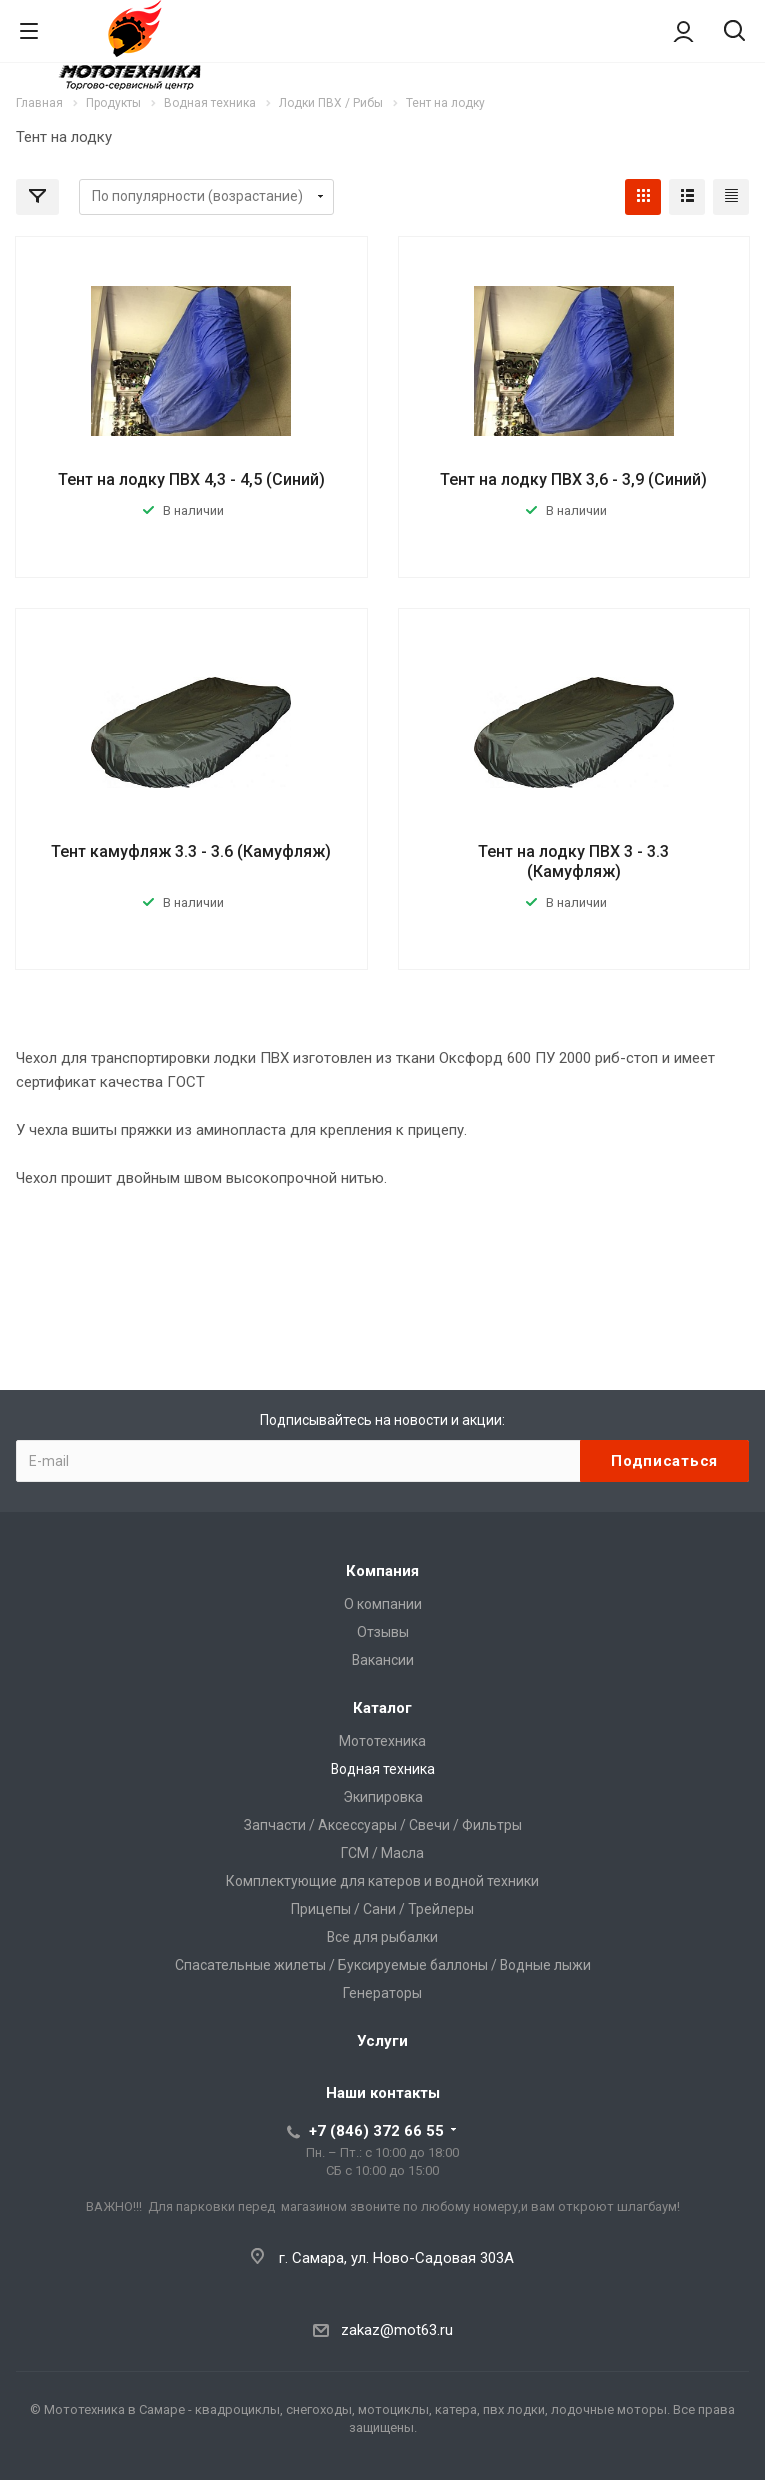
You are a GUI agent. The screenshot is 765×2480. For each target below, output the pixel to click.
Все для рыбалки (382, 1937)
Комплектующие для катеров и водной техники (382, 1881)
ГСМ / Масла (382, 1853)
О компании (383, 1604)
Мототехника (382, 1741)
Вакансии (383, 1660)
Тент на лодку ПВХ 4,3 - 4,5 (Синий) (191, 479)
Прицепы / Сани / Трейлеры (382, 1909)
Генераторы (382, 1993)
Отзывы (383, 1632)
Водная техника (383, 1769)
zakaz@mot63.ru (397, 2330)
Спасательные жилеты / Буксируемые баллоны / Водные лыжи (383, 1965)
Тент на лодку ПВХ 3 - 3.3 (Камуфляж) (573, 861)
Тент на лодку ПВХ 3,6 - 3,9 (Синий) (573, 479)
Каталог (382, 1708)
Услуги (382, 2041)
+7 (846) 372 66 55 (376, 2131)
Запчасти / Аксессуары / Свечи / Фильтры (383, 1825)
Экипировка (383, 1797)
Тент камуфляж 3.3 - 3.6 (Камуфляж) (191, 851)
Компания (382, 1571)
